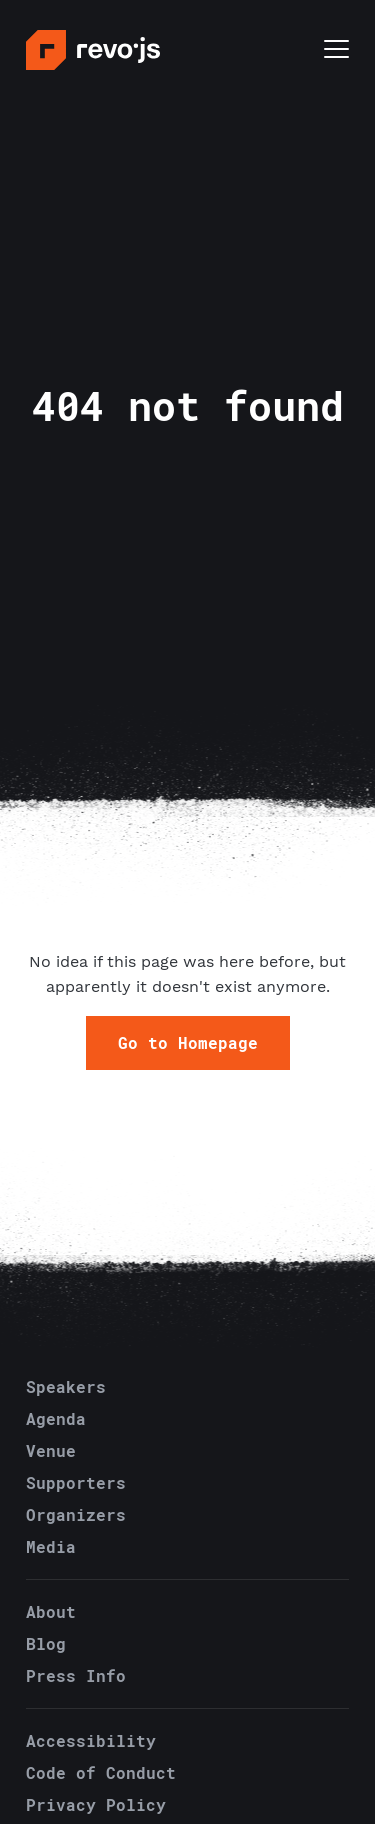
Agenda (56, 1418)
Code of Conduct (101, 1772)
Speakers (66, 1386)
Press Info (76, 1675)
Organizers (76, 1514)
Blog (46, 1643)
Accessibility (91, 1740)
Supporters (76, 1482)
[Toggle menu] (336, 52)
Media (51, 1546)
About (51, 1611)
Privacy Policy (96, 1804)
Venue (51, 1450)
